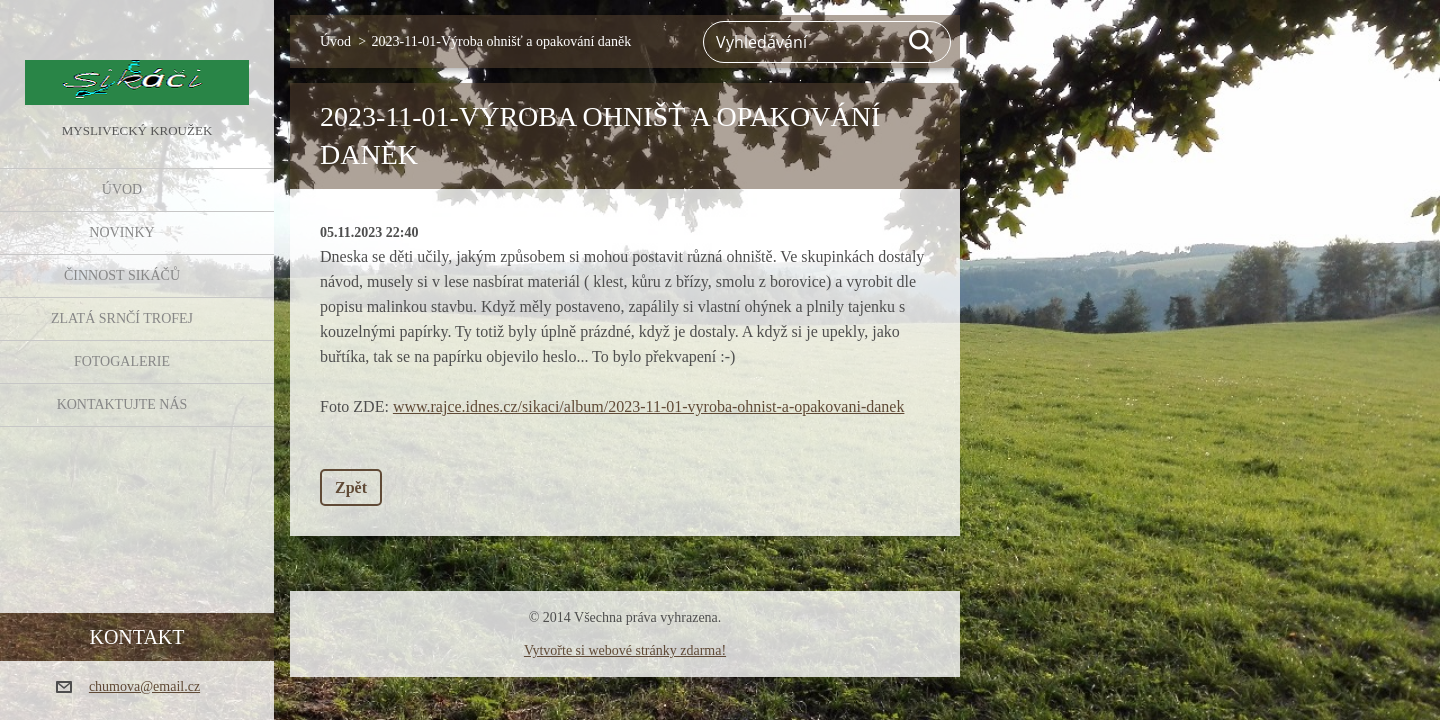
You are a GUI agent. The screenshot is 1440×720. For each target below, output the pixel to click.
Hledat (922, 42)
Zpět (351, 487)
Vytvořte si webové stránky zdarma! (625, 650)
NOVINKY (121, 232)
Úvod (122, 189)
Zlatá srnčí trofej (122, 318)
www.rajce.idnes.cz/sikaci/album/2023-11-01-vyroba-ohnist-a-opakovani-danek (649, 406)
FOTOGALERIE (122, 361)
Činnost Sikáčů (122, 275)
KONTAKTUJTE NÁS (122, 404)
